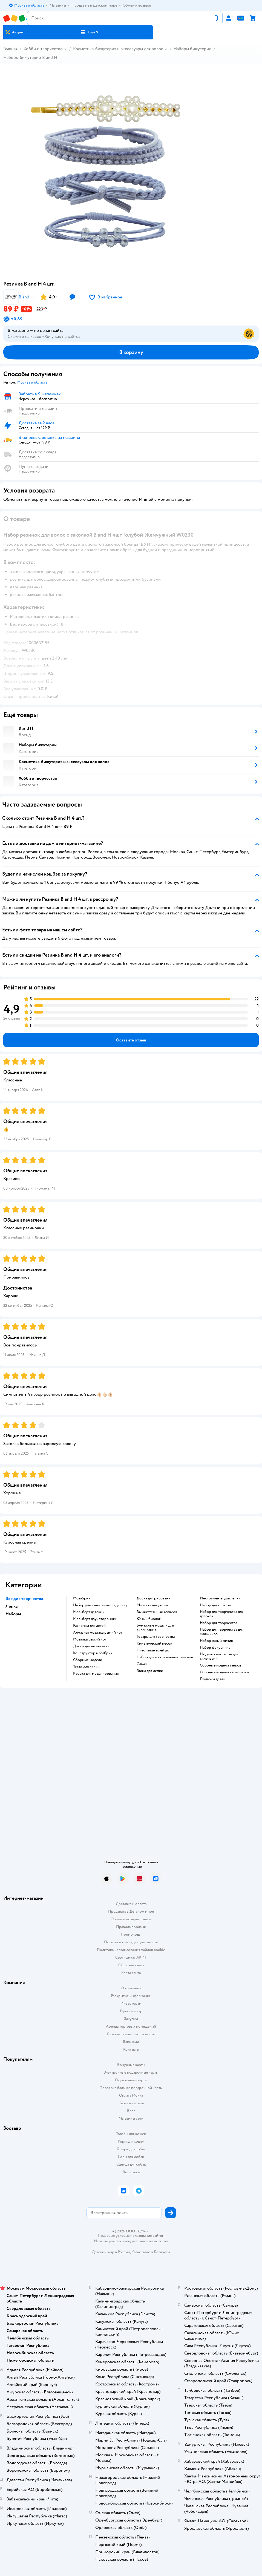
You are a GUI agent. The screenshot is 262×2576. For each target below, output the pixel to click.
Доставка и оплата (131, 1903)
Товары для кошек (131, 2133)
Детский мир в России (111, 2252)
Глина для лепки (150, 1671)
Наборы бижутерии (192, 48)
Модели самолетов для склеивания (219, 1656)
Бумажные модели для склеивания (155, 1627)
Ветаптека (131, 2172)
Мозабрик (81, 1598)
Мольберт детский (89, 1612)
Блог (131, 2110)
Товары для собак (131, 2149)
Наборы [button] (13, 1614)
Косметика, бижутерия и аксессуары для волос (118, 48)
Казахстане (140, 2252)
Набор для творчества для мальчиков (221, 1631)
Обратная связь (131, 1965)
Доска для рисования (154, 1598)
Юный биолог (148, 1619)
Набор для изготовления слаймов (165, 1657)
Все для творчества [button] (24, 1598)
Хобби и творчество (43, 48)
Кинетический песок (154, 1643)
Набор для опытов (215, 1605)
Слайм (142, 1664)
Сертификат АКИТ (131, 1957)
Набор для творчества (218, 1623)
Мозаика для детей (152, 1605)
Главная (10, 48)
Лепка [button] (11, 1606)
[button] (89, 32)
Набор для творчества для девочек (221, 1614)
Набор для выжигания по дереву (100, 1605)
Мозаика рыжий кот (89, 1639)
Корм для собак (131, 2156)
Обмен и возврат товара (131, 1919)
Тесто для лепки (86, 1667)
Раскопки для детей (89, 1626)
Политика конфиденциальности (131, 1942)
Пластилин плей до (153, 1650)
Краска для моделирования (96, 1673)
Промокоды (131, 1934)
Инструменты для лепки (220, 1598)
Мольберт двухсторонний (95, 1619)
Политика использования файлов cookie (131, 1949)
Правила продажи (131, 1926)
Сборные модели (87, 1660)
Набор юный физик (216, 1641)
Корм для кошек (131, 2141)
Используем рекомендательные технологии (131, 2241)
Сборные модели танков (220, 1665)
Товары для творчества (156, 1636)
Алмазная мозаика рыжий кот (97, 1632)
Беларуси (162, 2252)
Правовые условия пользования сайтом (131, 2236)
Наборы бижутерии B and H (30, 57)
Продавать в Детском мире (131, 1911)
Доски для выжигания (91, 1646)
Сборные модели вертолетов (224, 1672)
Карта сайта (131, 1972)
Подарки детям (212, 1679)
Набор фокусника (215, 1647)
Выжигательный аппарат (157, 1612)
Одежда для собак (131, 2164)
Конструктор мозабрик (93, 1653)
